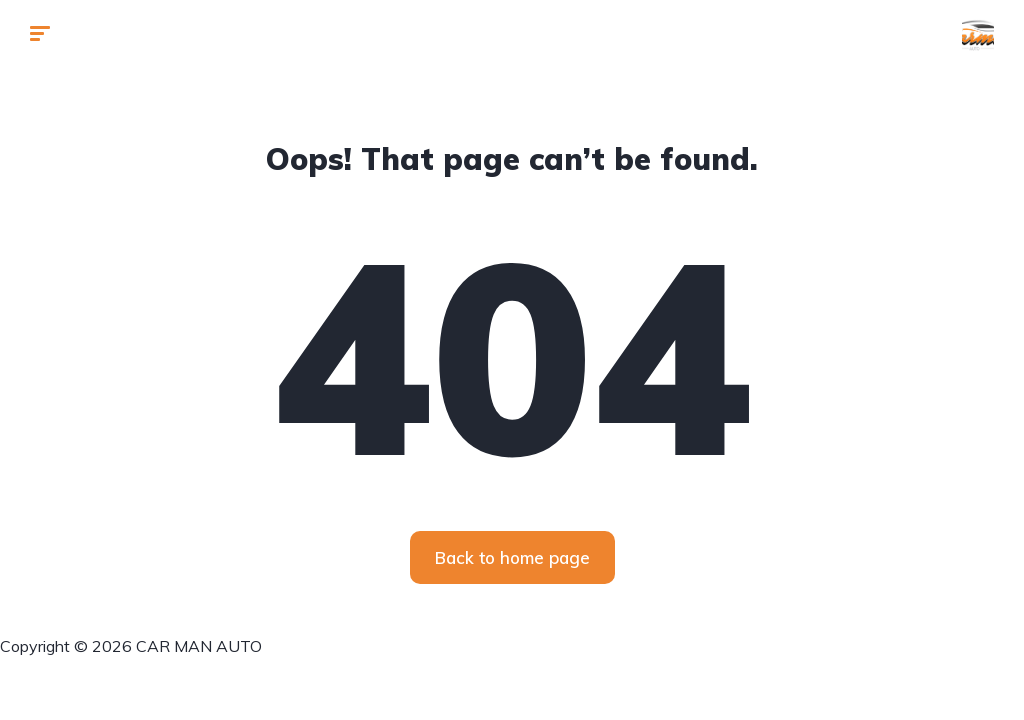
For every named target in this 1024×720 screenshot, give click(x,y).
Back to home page (512, 557)
